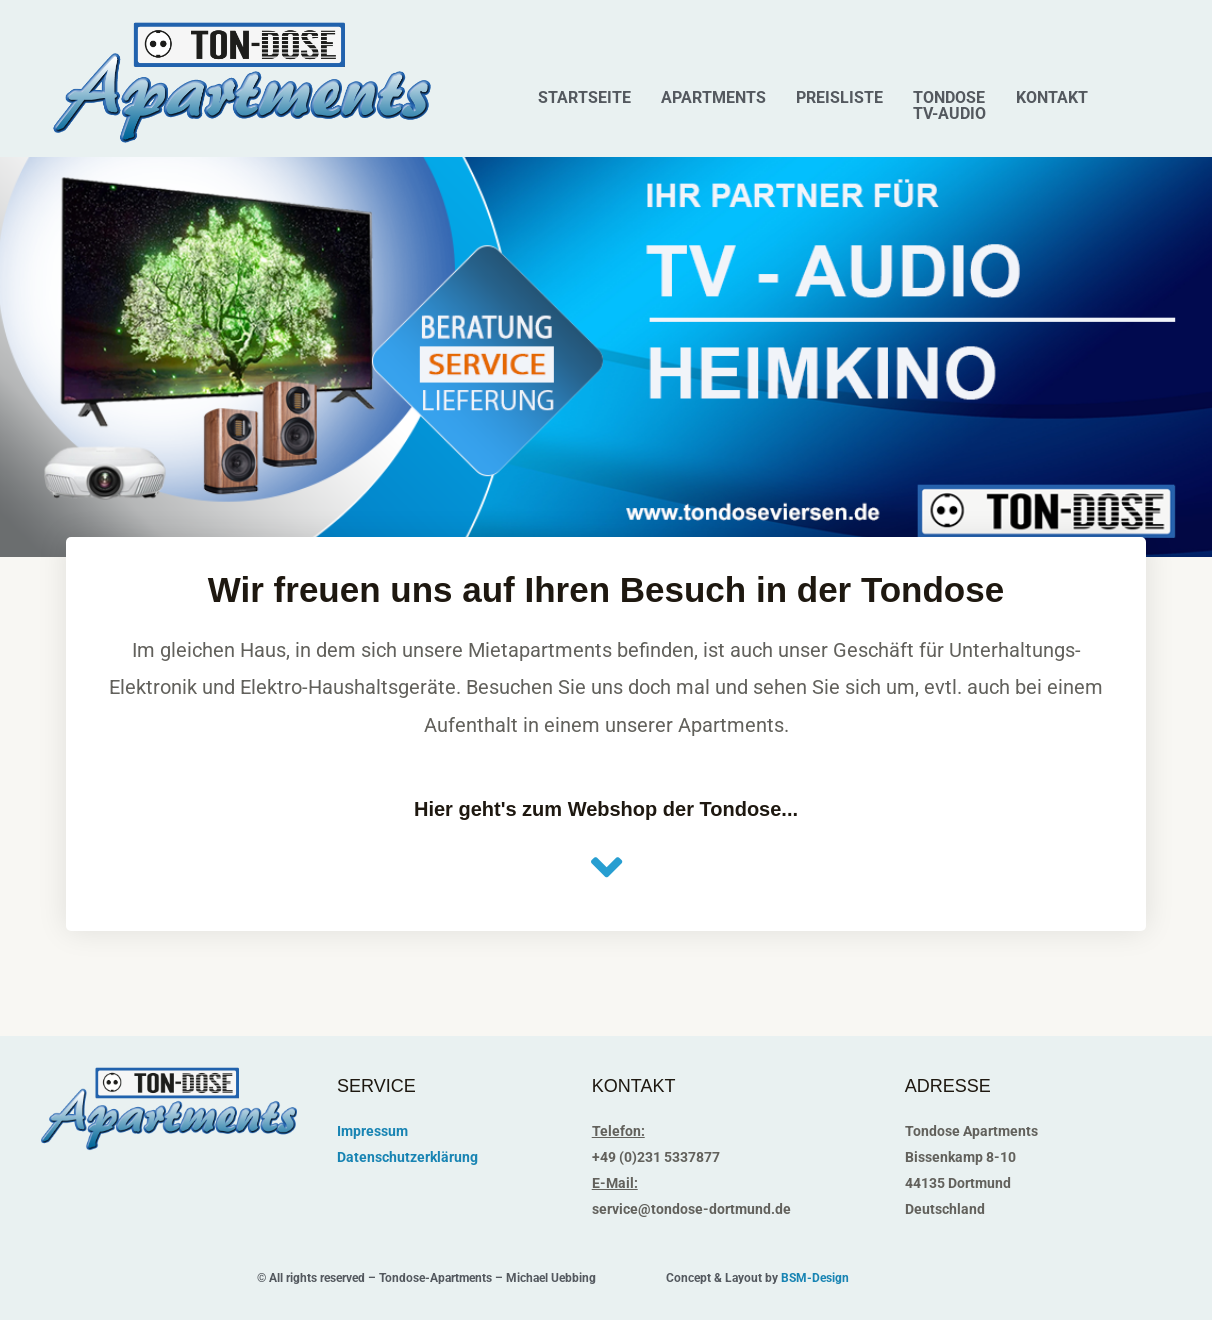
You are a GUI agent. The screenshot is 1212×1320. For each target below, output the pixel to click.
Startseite (584, 97)
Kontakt (1052, 97)
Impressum (372, 1131)
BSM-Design (815, 1278)
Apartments (713, 97)
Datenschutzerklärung (407, 1157)
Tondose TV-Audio (949, 105)
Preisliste (839, 97)
